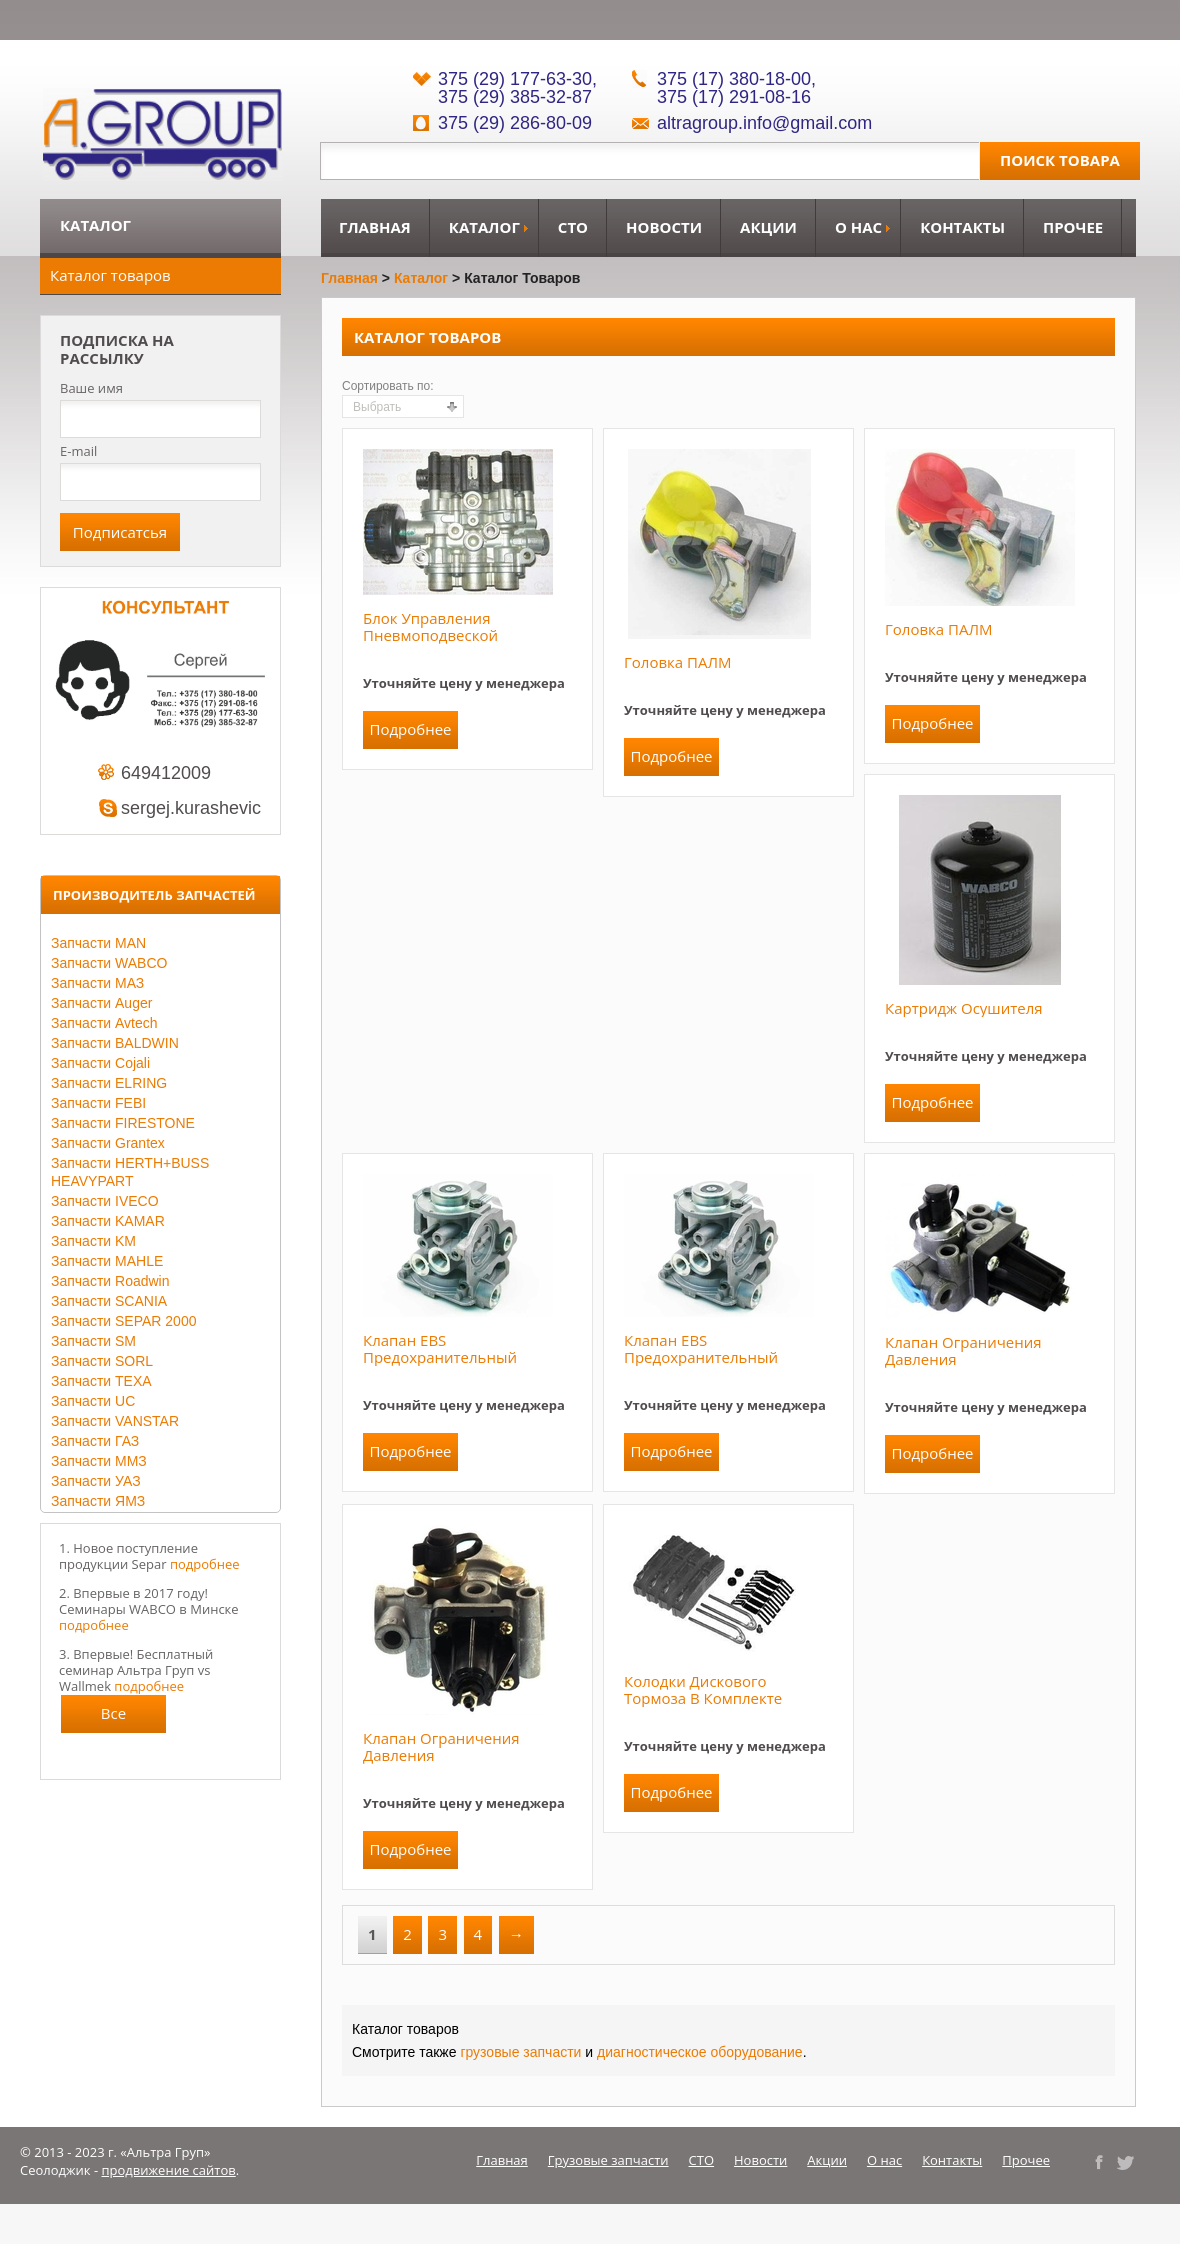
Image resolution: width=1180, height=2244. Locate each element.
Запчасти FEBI (98, 1103)
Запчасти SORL (102, 1361)
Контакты (962, 227)
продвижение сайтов (169, 2170)
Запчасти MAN (98, 943)
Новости (664, 227)
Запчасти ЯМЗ (98, 1501)
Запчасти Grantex (108, 1143)
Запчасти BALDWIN (115, 1043)
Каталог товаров (110, 275)
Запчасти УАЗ (96, 1481)
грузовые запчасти (520, 2052)
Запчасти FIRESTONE (123, 1123)
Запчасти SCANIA (109, 1301)
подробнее (205, 1564)
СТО (573, 227)
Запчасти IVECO (105, 1201)
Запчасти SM (93, 1341)
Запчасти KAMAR (108, 1221)
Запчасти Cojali (100, 1063)
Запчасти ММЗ (99, 1461)
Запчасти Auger (101, 1003)
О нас (858, 227)
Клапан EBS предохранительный (440, 1348)
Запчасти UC (93, 1401)
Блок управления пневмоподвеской (430, 626)
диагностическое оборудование (700, 2052)
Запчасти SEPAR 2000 (123, 1321)
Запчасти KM (93, 1241)
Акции (768, 227)
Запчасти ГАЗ (95, 1441)
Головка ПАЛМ (677, 662)
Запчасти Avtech (104, 1023)
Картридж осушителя (964, 1008)
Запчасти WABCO (109, 963)
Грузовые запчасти (608, 2160)
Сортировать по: (388, 386)
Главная (375, 227)
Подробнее (410, 729)
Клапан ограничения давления (963, 1350)
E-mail (78, 451)
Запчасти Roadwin (110, 1281)
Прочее (1073, 227)
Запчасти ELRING (109, 1083)
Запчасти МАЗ (97, 983)
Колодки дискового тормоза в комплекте (703, 1689)
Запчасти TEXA (101, 1381)
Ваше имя (91, 388)
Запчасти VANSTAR (115, 1421)
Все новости (114, 1718)
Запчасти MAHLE (107, 1261)
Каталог (484, 227)
